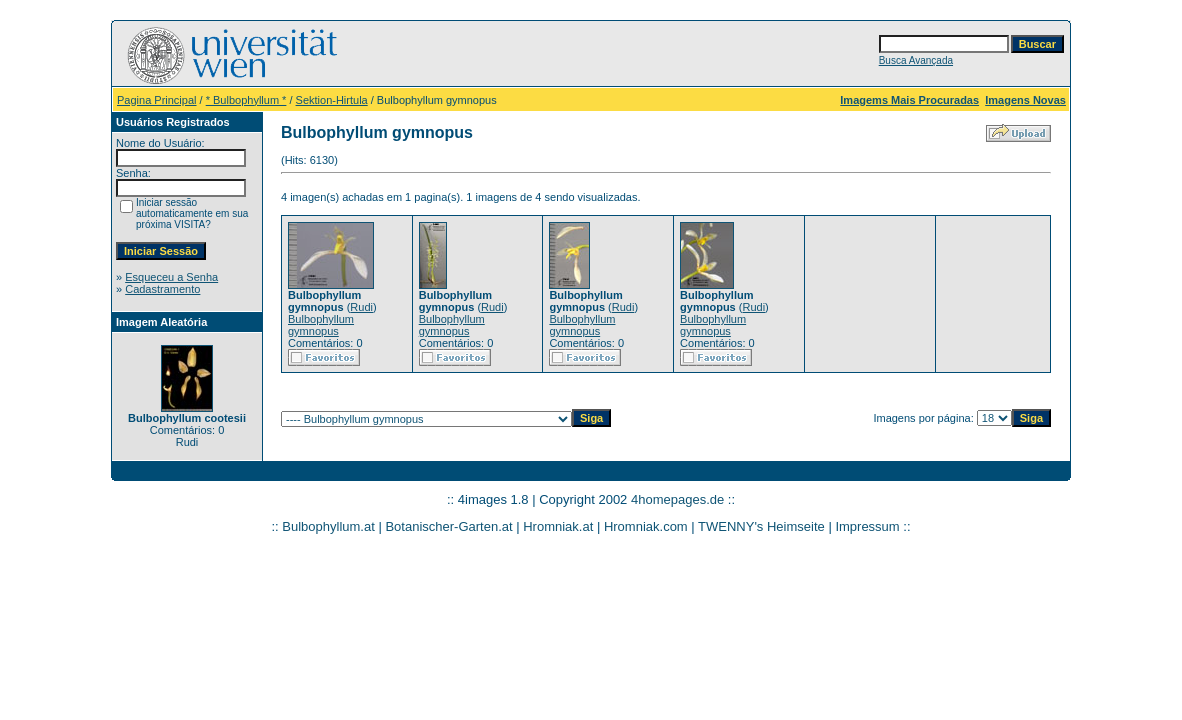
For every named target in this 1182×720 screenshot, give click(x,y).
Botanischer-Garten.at (448, 526)
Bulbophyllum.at (328, 526)
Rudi (361, 307)
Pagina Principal (157, 100)
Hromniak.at (558, 526)
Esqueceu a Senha (171, 277)
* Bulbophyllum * (246, 100)
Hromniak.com (646, 526)
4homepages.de (677, 499)
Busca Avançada (916, 60)
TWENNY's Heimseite (761, 526)
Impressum (867, 526)
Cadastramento (162, 289)
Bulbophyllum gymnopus (321, 325)
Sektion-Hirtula (332, 100)
